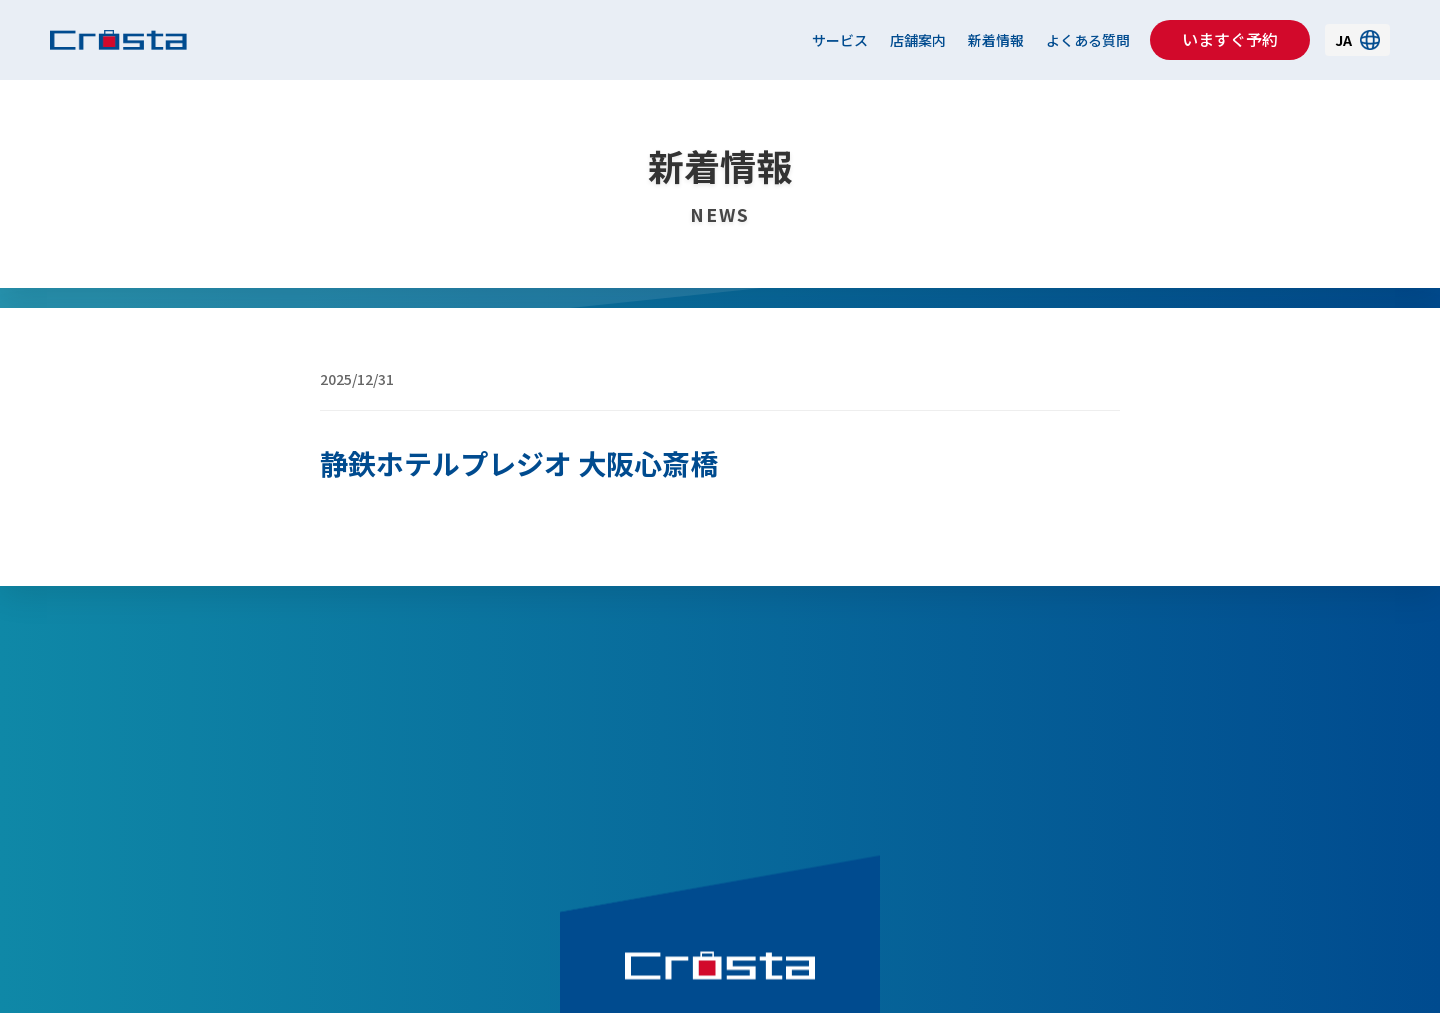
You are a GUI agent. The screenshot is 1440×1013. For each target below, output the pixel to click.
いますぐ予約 (1230, 39)
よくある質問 (1088, 40)
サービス (840, 40)
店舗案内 (918, 40)
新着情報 (996, 40)
